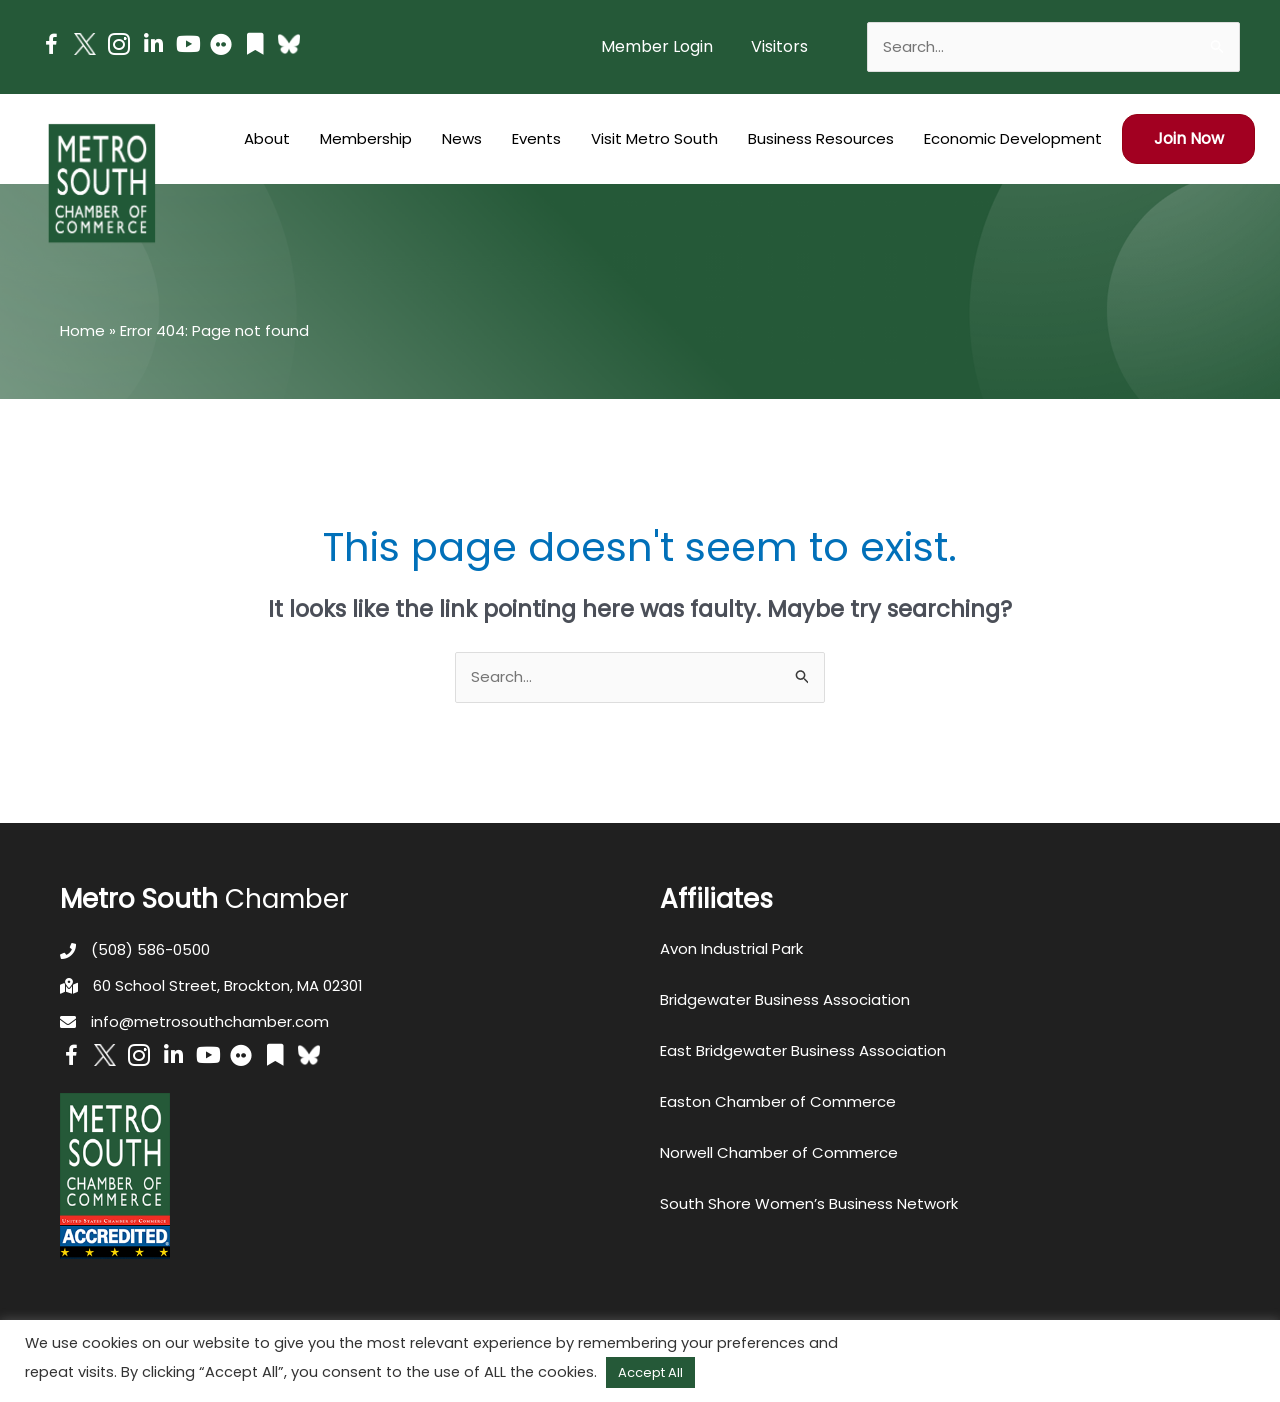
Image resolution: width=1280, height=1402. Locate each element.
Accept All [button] (650, 1372)
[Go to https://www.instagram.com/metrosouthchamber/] (119, 47)
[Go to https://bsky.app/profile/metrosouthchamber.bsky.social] (289, 44)
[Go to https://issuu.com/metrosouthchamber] (255, 46)
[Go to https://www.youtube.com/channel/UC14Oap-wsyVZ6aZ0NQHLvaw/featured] (187, 46)
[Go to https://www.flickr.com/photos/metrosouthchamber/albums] (221, 47)
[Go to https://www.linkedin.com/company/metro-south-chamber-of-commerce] (153, 46)
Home (82, 330)
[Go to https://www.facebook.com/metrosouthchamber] (51, 47)
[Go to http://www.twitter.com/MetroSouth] (85, 44)
